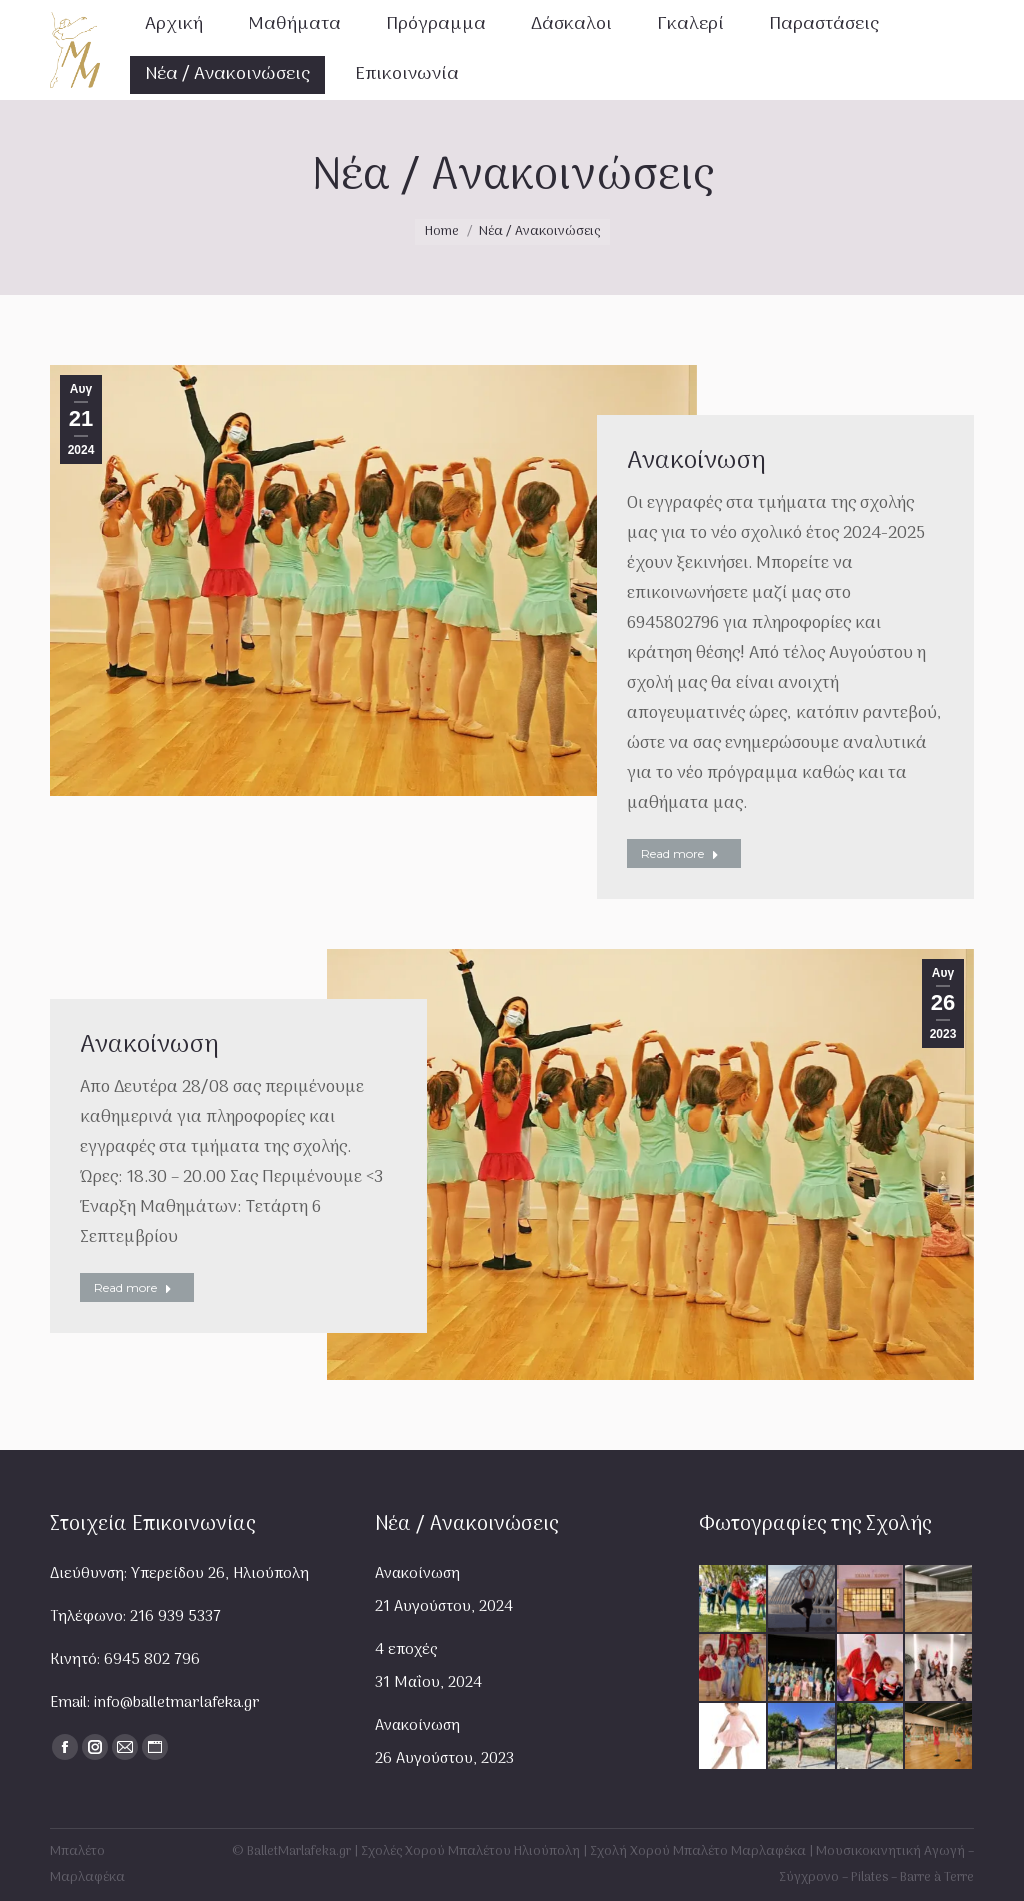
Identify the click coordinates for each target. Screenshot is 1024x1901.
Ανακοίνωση (696, 461)
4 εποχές (406, 1650)
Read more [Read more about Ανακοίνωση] (680, 853)
